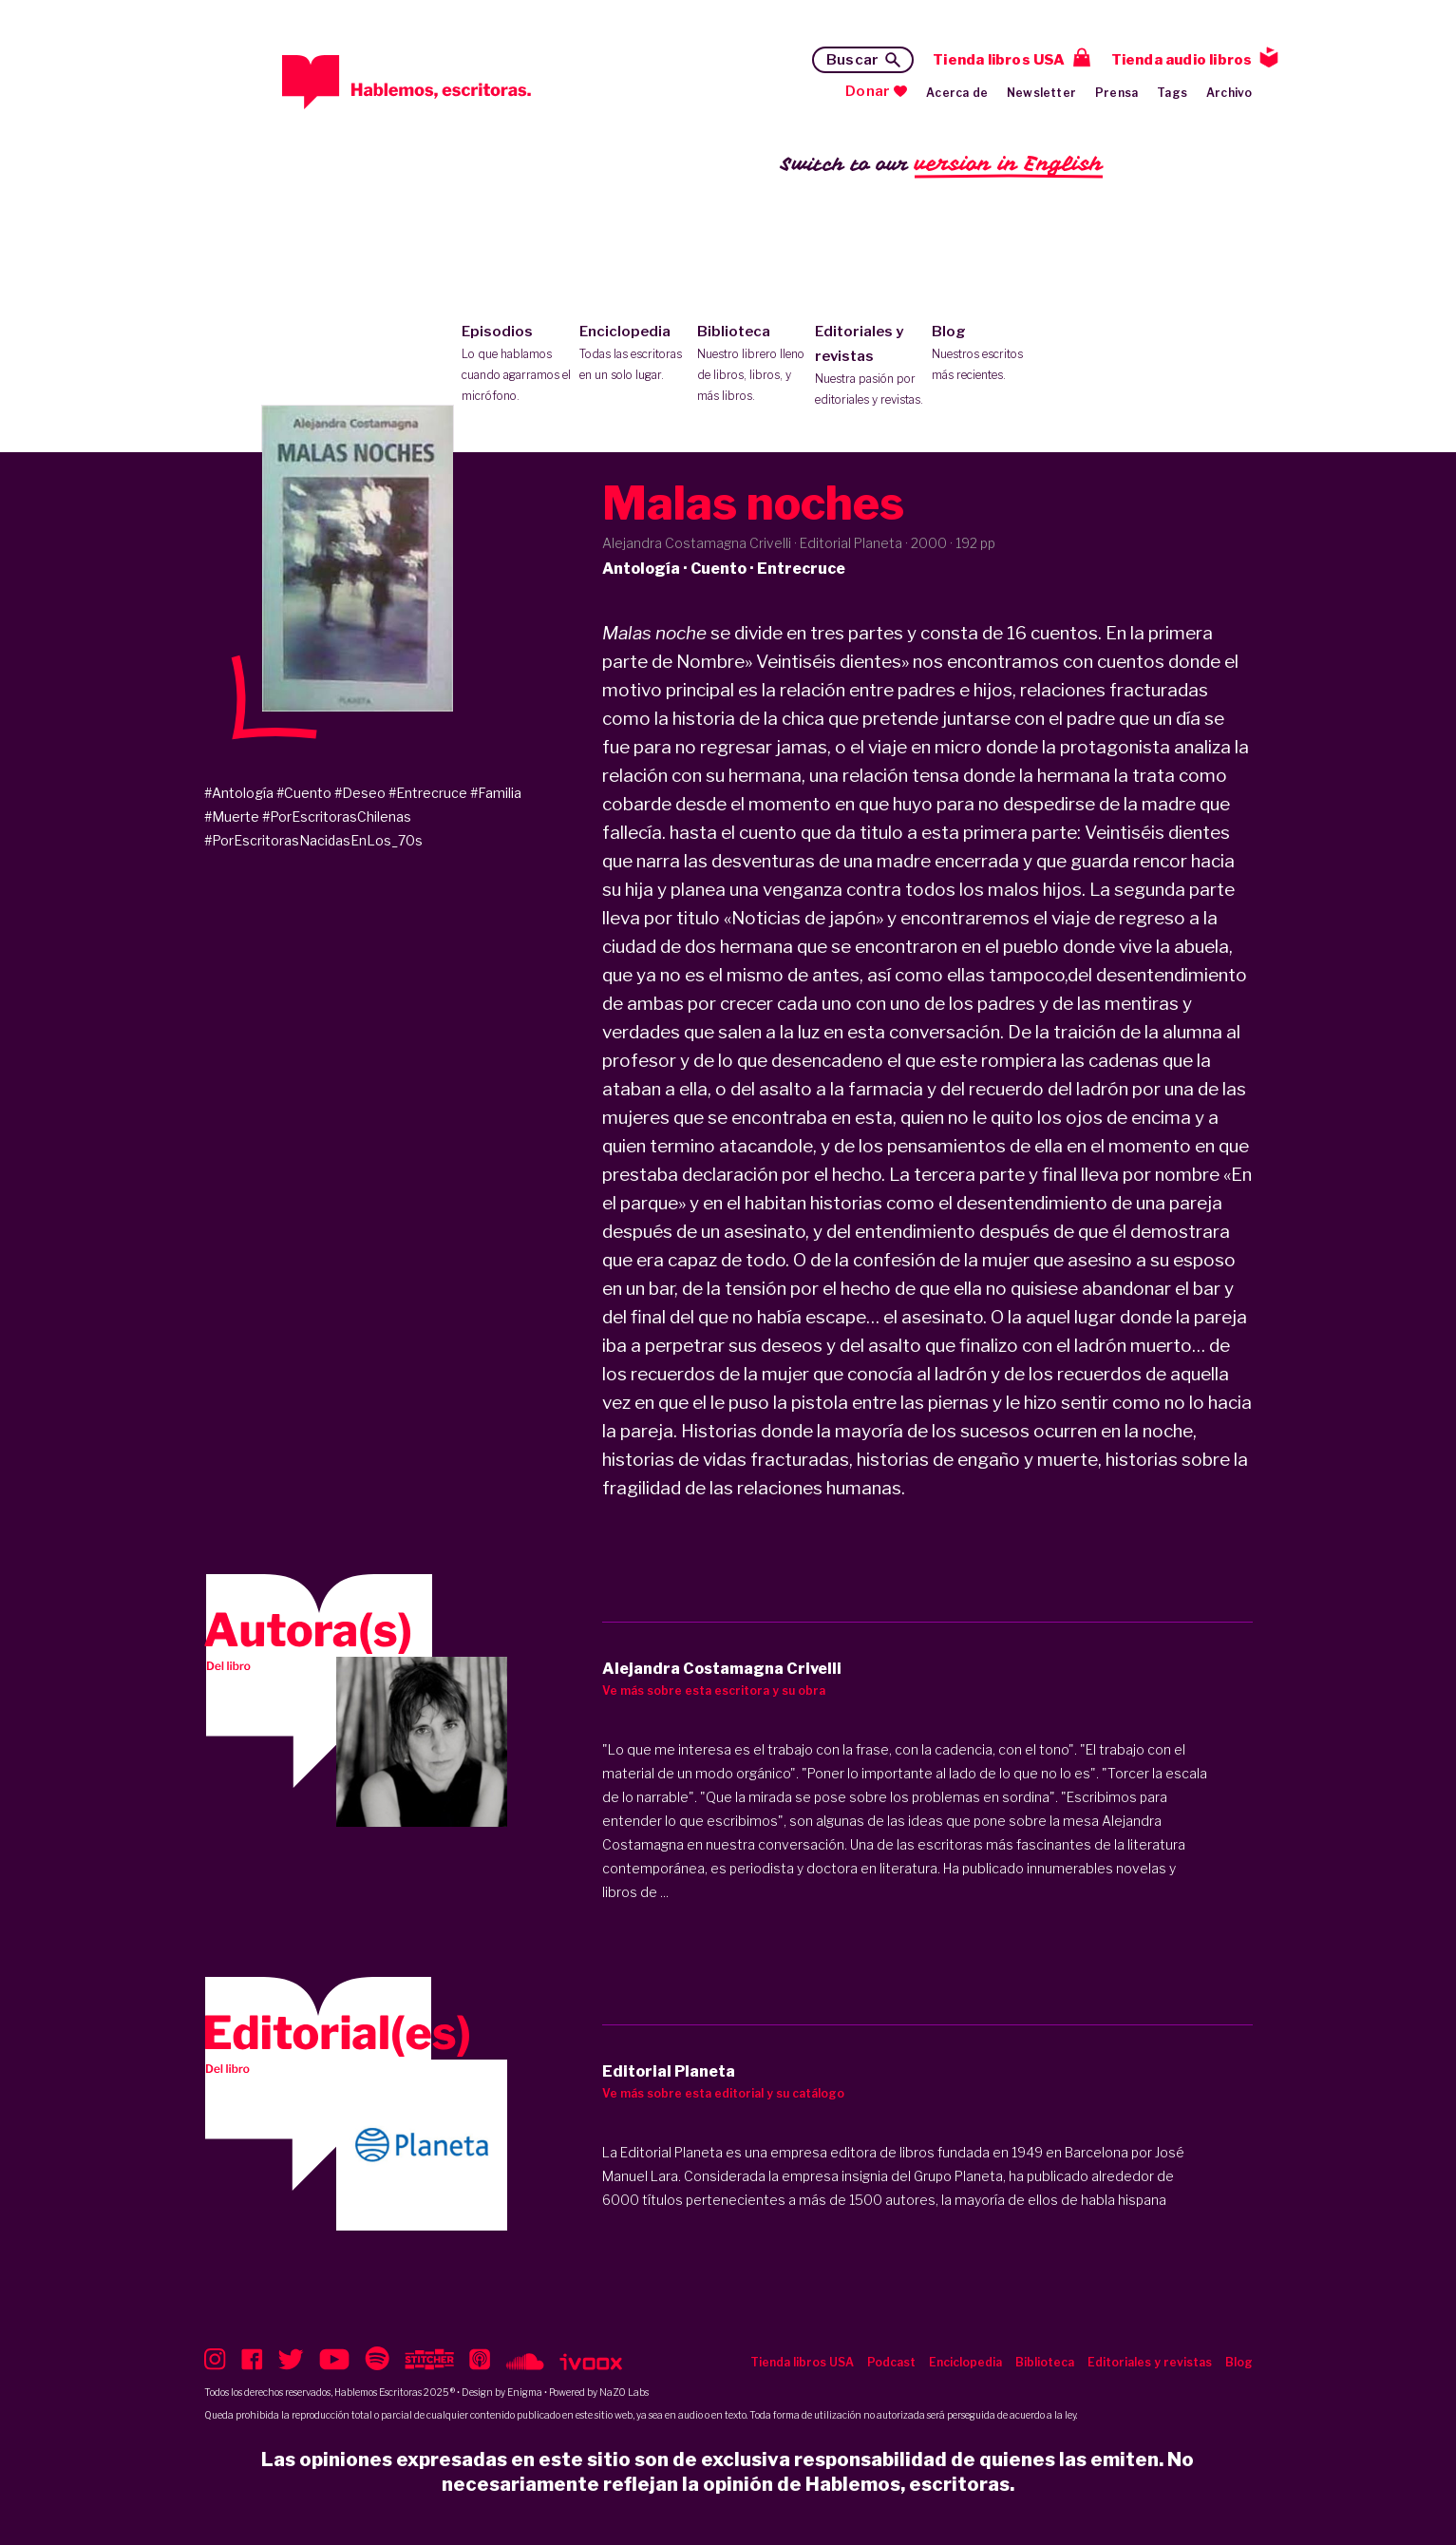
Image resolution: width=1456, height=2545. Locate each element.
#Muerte (231, 816)
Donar (867, 91)
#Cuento (303, 793)
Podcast (891, 2362)
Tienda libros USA (999, 59)
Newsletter (1041, 92)
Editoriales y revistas (869, 366)
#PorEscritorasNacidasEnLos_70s (313, 840)
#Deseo (360, 793)
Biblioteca (751, 365)
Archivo (1229, 92)
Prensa (1116, 92)
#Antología (239, 793)
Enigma (524, 2392)
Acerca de (957, 92)
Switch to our (942, 165)
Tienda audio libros (1182, 59)
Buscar (852, 59)
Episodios (516, 365)
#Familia (495, 793)
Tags (1172, 92)
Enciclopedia (634, 354)
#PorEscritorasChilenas (336, 816)
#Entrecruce (427, 793)
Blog (986, 354)
